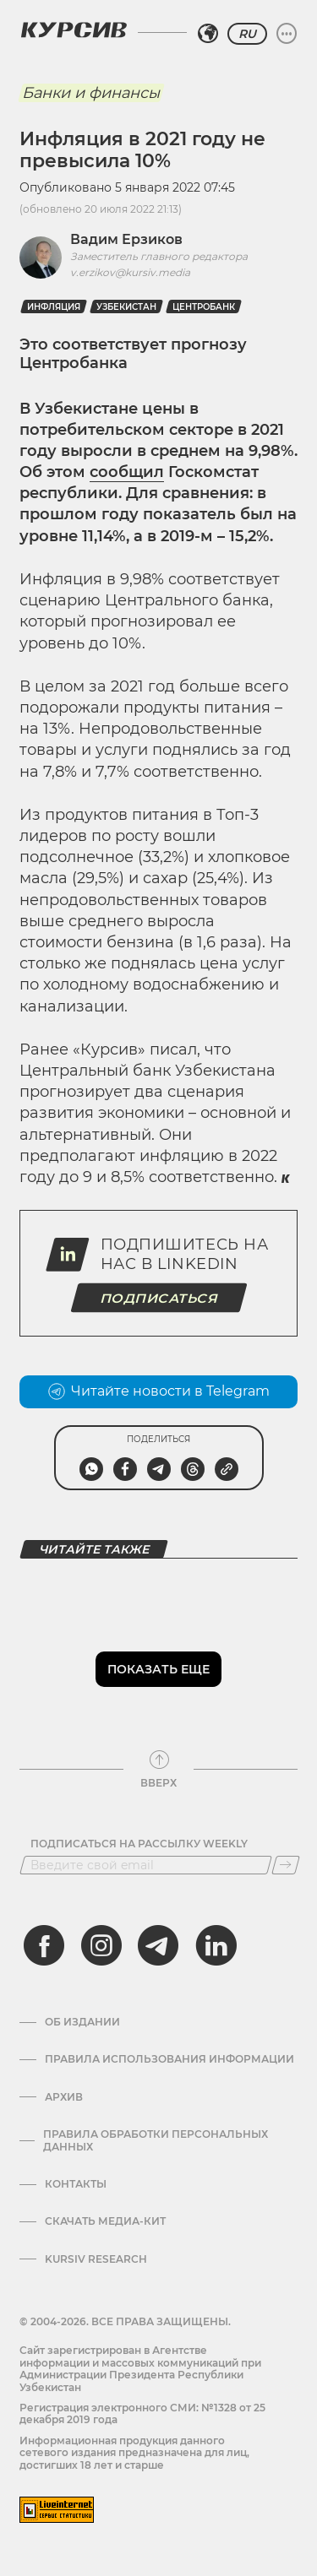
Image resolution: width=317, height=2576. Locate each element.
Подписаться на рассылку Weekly (139, 1844)
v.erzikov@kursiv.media (130, 272)
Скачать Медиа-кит (105, 2221)
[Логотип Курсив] (73, 29)
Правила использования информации (169, 2059)
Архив (64, 2097)
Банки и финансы (91, 93)
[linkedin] (215, 1945)
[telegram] (158, 1945)
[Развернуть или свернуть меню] (287, 34)
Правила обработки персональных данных (155, 2140)
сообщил (127, 472)
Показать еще (158, 1669)
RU (247, 33)
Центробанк (203, 306)
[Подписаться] (286, 1865)
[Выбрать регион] (208, 34)
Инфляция (53, 306)
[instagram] (101, 1945)
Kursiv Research (96, 2259)
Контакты (76, 2184)
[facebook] (44, 1945)
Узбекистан (126, 306)
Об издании (82, 2022)
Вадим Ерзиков (126, 239)
